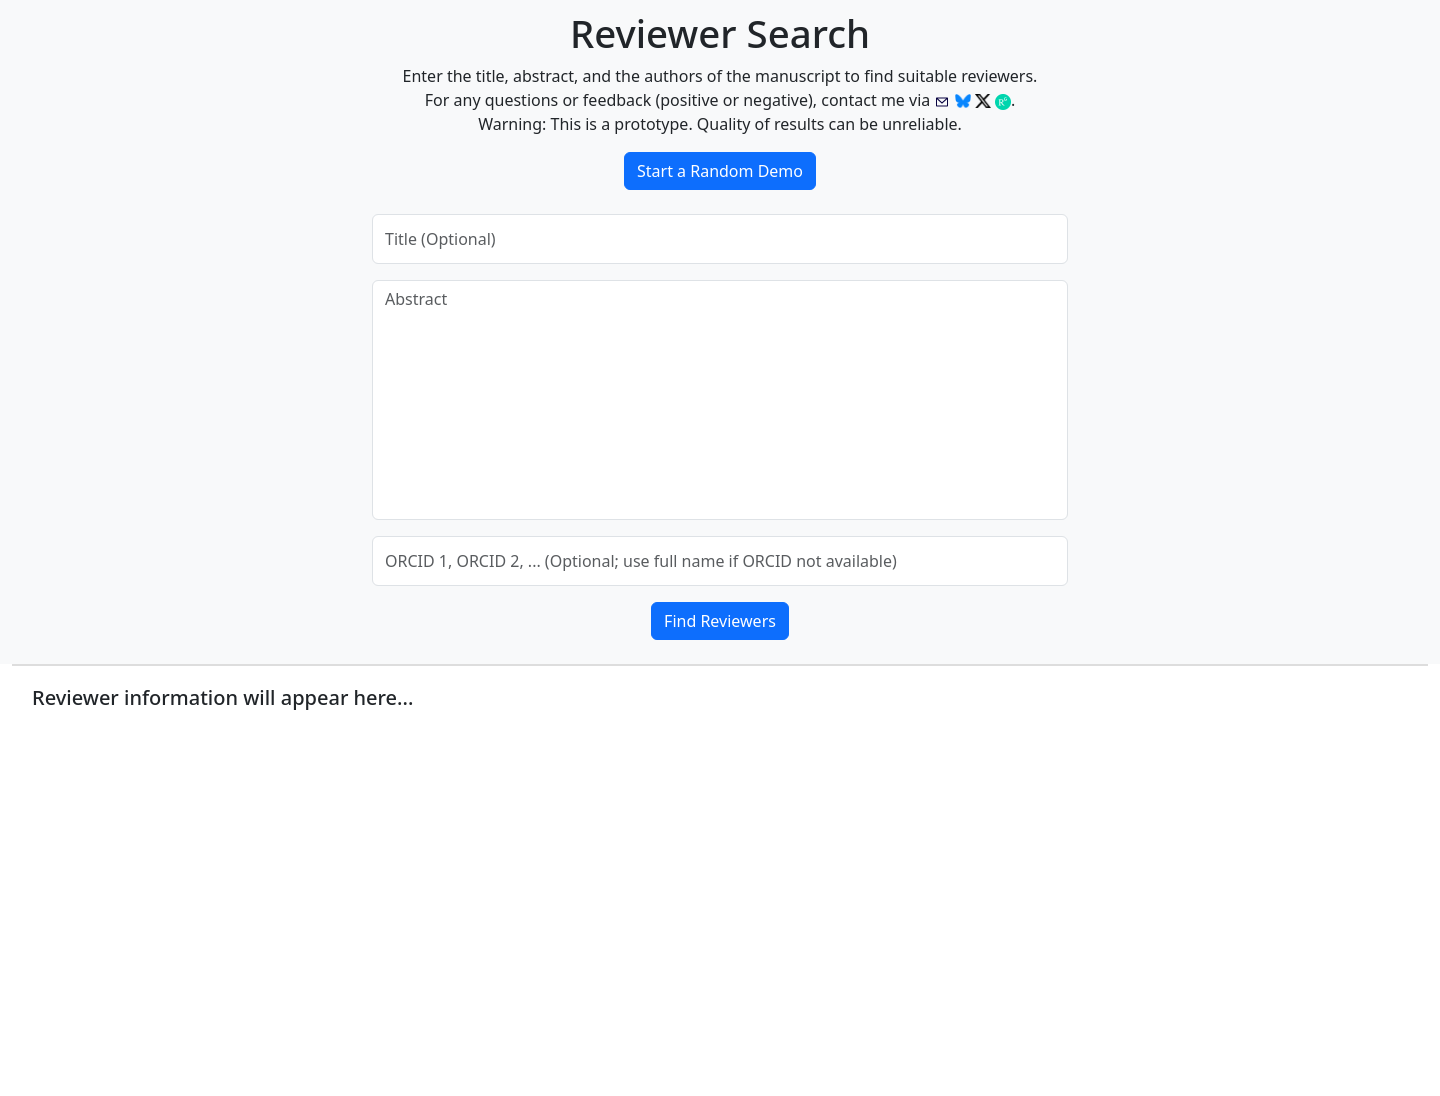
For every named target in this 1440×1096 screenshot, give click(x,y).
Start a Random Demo (720, 171)
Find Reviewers (720, 621)
